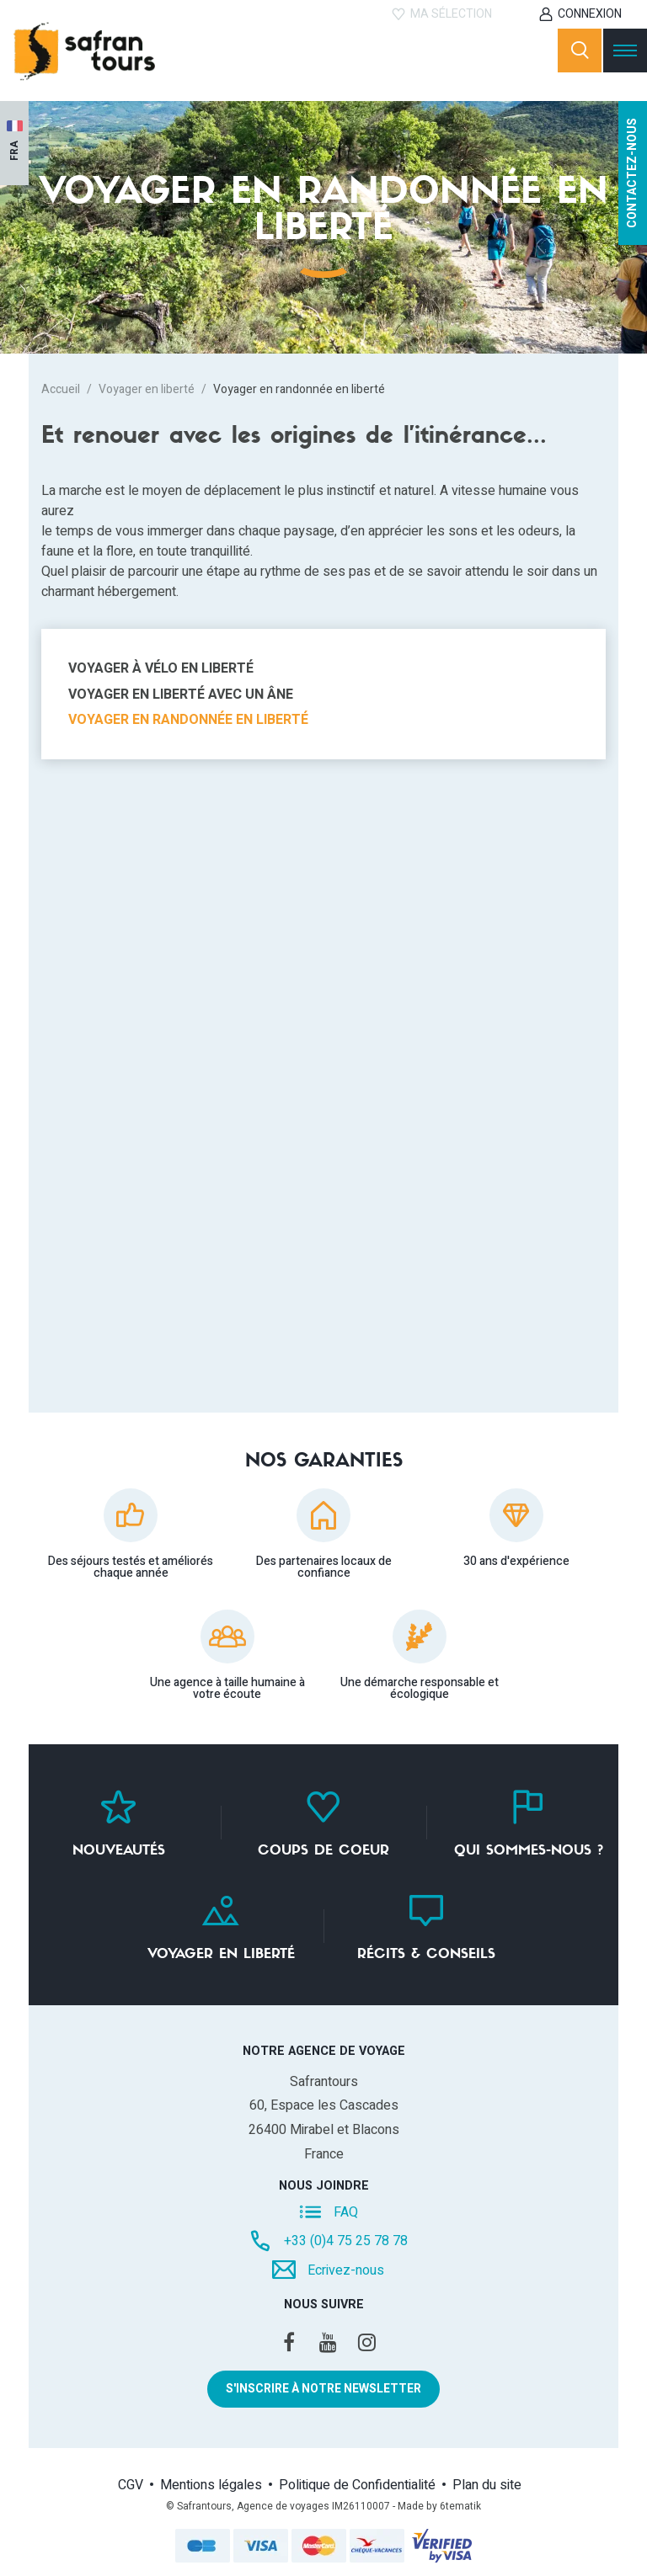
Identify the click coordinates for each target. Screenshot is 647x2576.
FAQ (346, 2211)
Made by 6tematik (439, 2506)
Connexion (590, 14)
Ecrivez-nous (345, 2270)
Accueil (60, 389)
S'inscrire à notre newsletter (323, 2389)
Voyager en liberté (147, 389)
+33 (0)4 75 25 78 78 (346, 2241)
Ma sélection (451, 14)
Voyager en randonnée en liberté (188, 720)
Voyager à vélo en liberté (161, 668)
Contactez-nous (632, 173)
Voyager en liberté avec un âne (180, 694)
